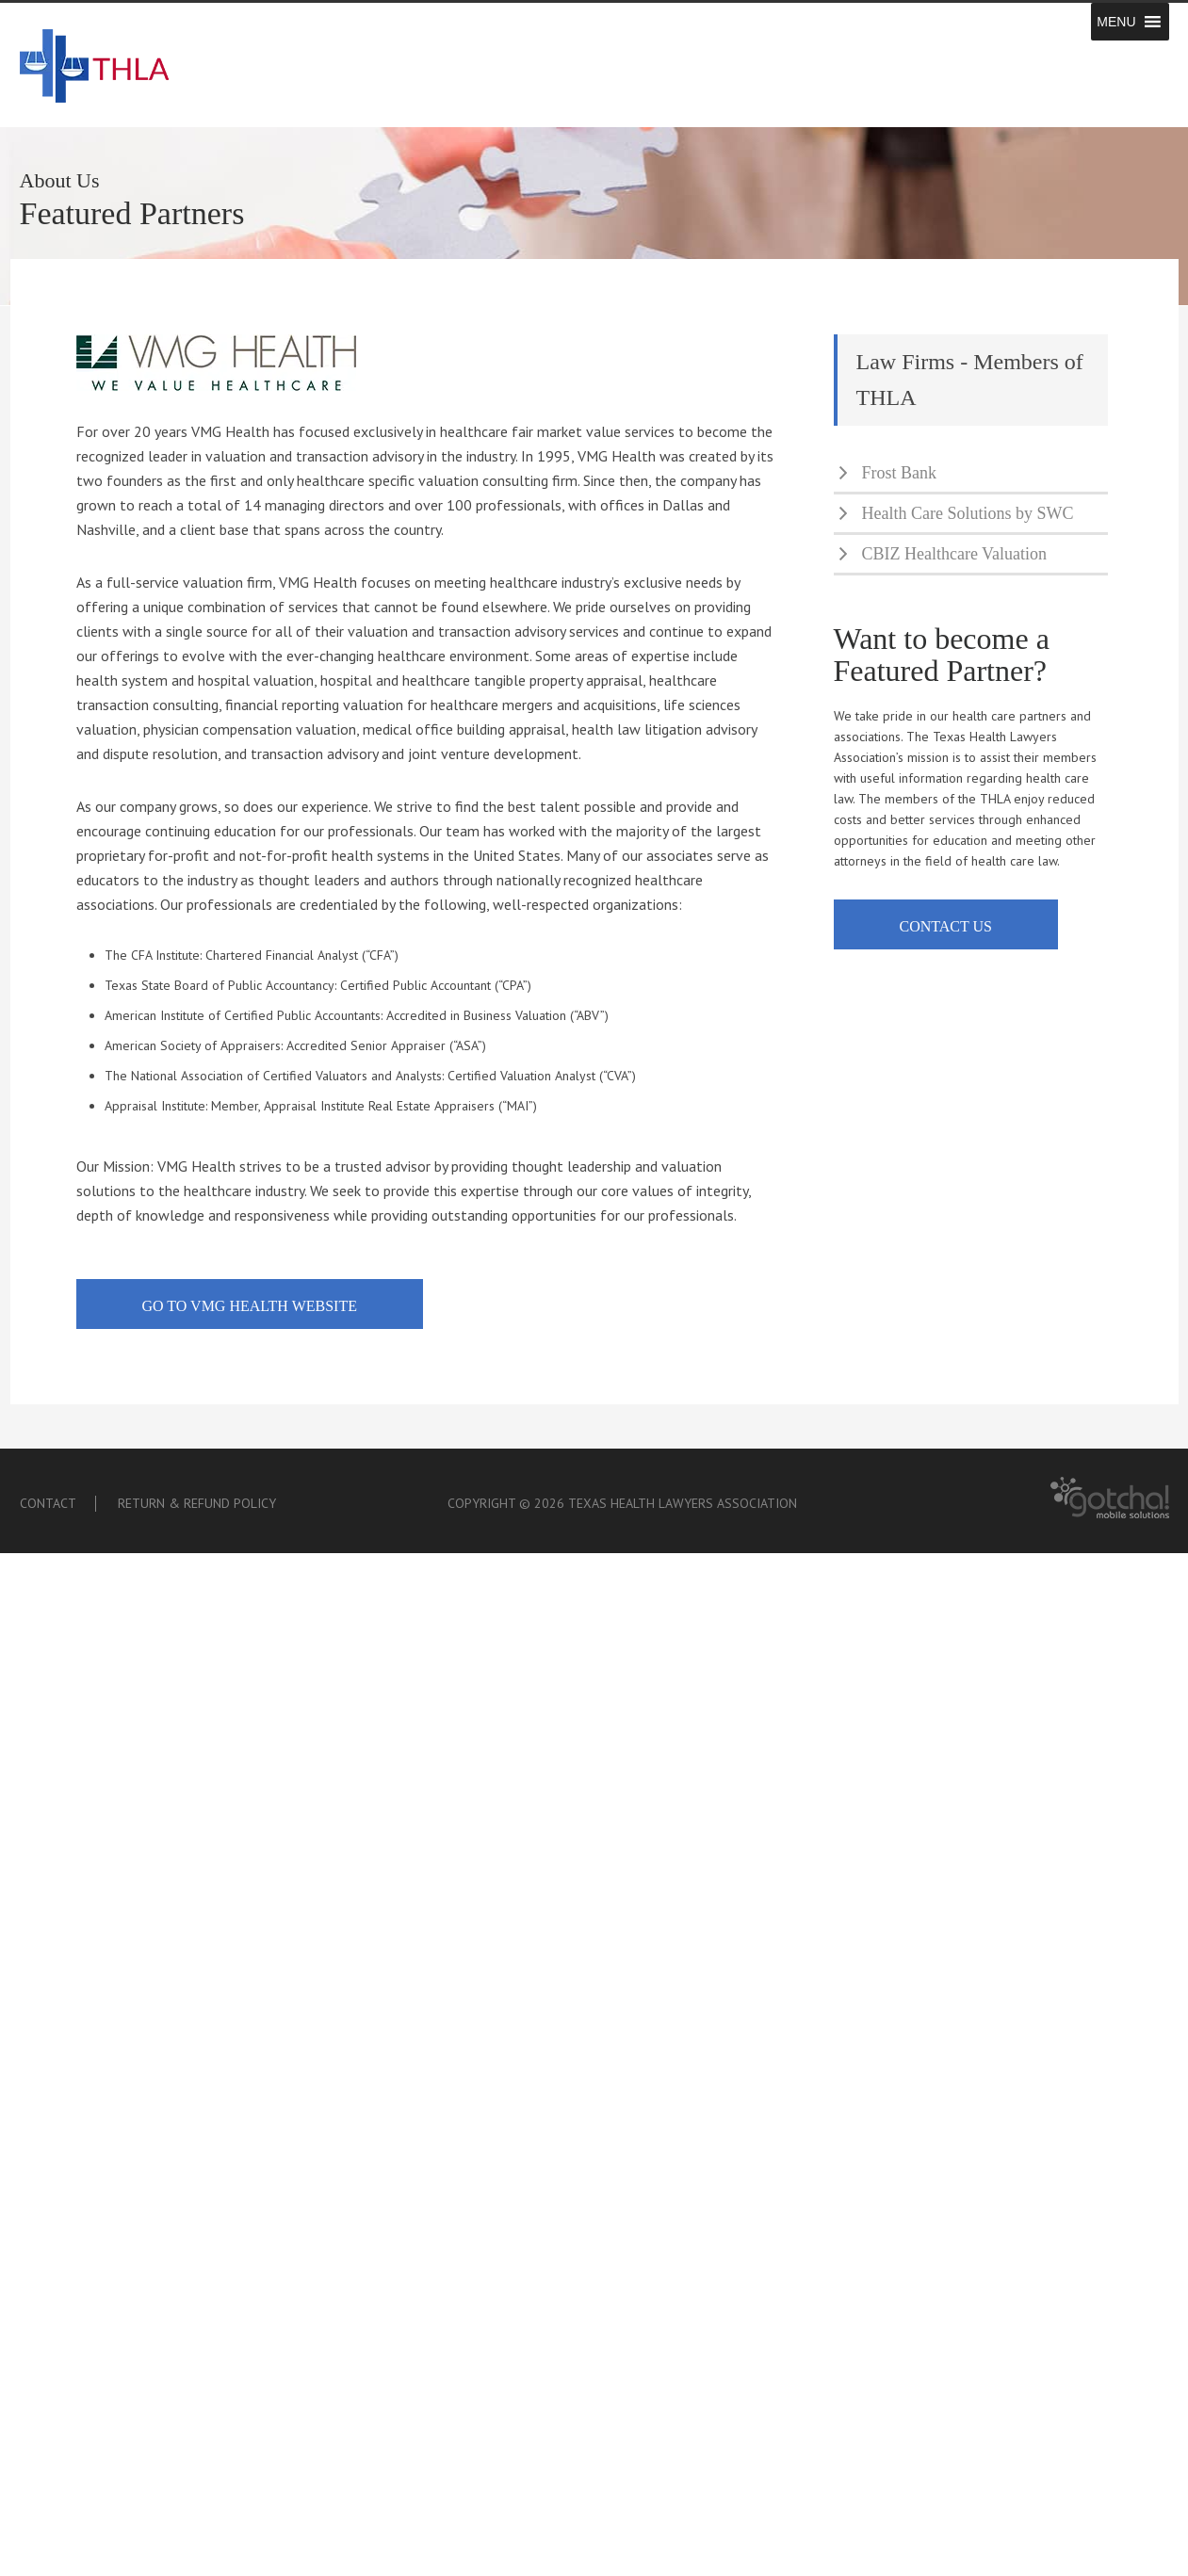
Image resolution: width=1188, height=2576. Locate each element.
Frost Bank (899, 472)
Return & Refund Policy (197, 1503)
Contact (48, 1503)
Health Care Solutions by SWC (968, 513)
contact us (946, 926)
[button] (1116, 22)
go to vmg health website (249, 1306)
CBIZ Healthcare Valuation (955, 553)
